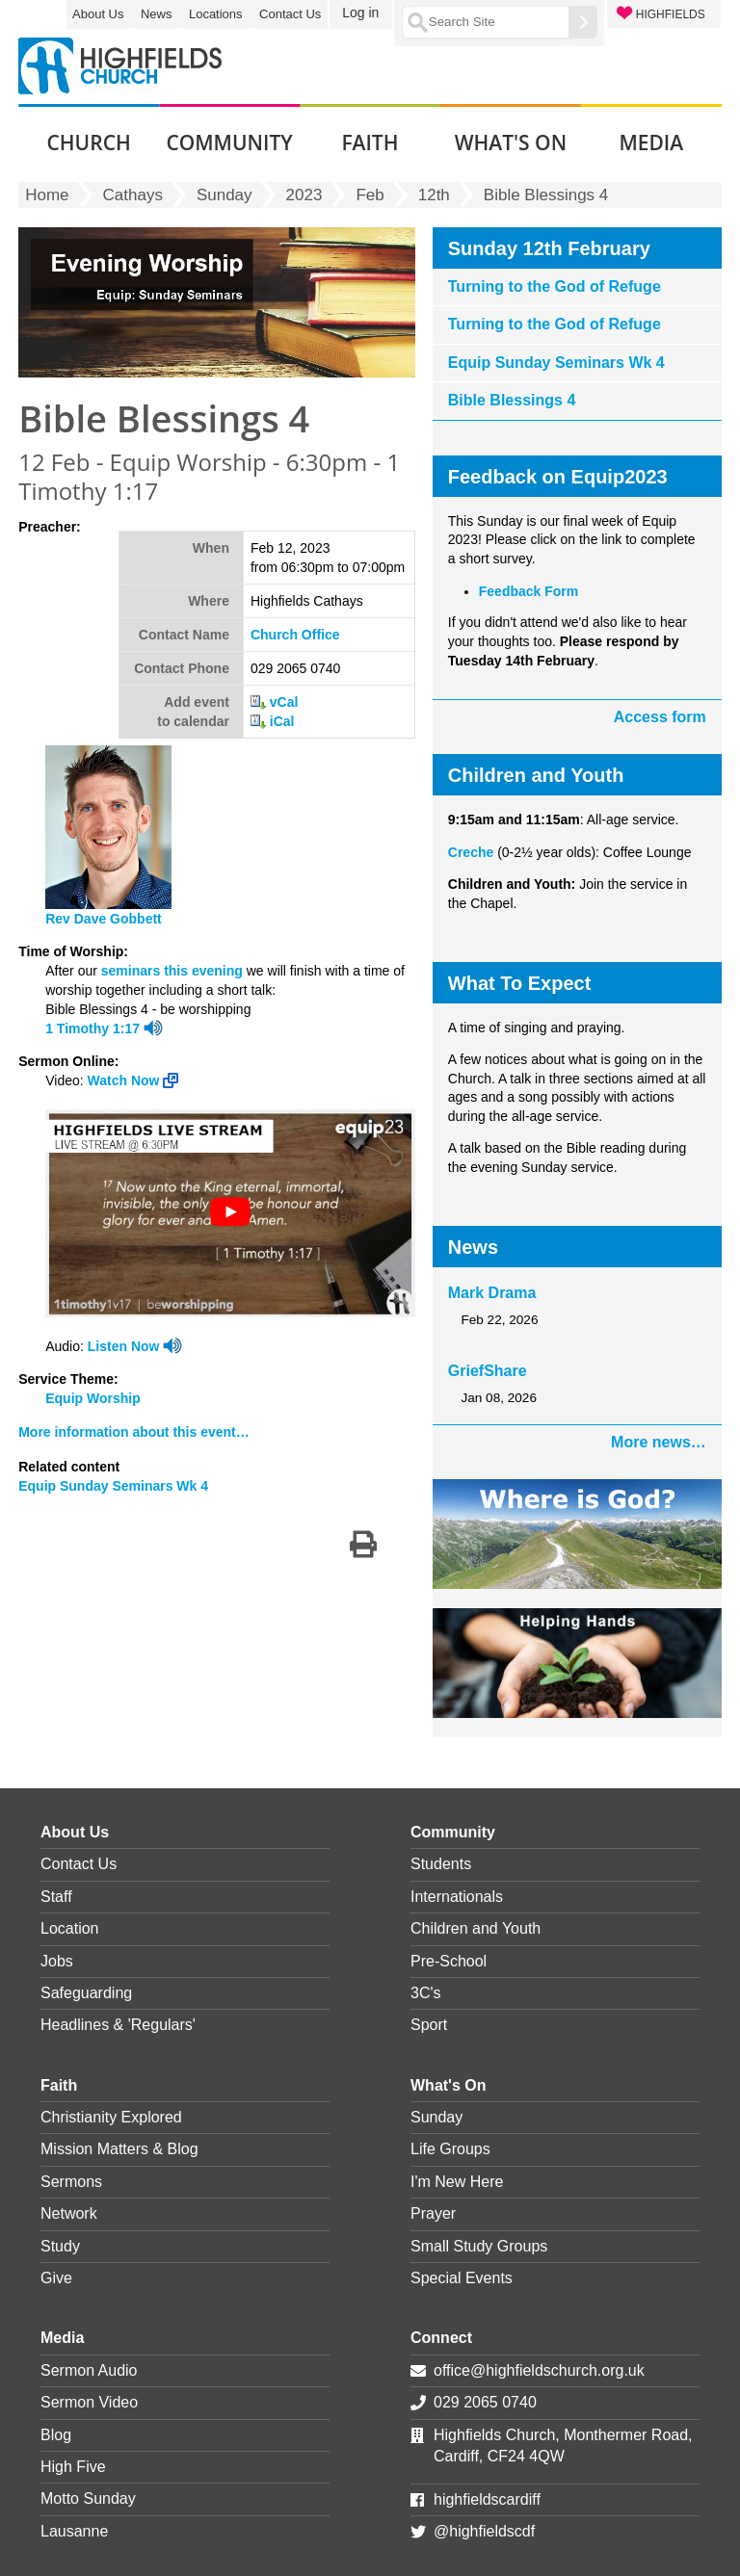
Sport (428, 2025)
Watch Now (133, 1080)
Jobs (56, 1961)
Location (69, 1928)
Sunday (224, 195)
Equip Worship (93, 1398)
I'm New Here (456, 2181)
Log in (360, 12)
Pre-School (448, 1961)
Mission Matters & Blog (119, 2149)
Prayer (433, 2213)
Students (440, 1864)
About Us (97, 14)
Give (56, 2278)
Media (62, 2337)
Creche (470, 852)
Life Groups (450, 2149)
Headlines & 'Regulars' (118, 2025)
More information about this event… (134, 1432)
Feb (369, 195)
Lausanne (74, 2531)
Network (68, 2213)
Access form (660, 717)
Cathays (133, 195)
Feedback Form (528, 591)
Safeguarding (86, 1993)
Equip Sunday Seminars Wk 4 (113, 1486)
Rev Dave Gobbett (103, 918)
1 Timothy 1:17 (92, 1028)
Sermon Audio (89, 2370)
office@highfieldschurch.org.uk (539, 2370)
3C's (425, 1993)
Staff (56, 1896)
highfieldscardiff (487, 2499)
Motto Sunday (88, 2498)
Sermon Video (89, 2402)
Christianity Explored (111, 2117)
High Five (73, 2467)
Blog (55, 2435)
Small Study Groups (478, 2246)
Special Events (461, 2278)
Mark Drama (492, 1293)
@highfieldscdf (484, 2531)
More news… (658, 1442)
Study (60, 2246)
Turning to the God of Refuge (554, 286)
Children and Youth (475, 1928)
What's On (448, 2085)
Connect (441, 2337)
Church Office (295, 634)
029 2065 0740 (485, 2402)
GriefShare (487, 1371)
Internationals (456, 1896)
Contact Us (290, 14)
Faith (58, 2085)
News (156, 14)
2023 (304, 195)
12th (434, 195)
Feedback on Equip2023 (558, 476)
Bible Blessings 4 (512, 400)
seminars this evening (172, 970)
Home (46, 195)
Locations (216, 14)
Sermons (71, 2181)
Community (452, 1832)
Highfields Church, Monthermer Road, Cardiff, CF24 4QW (563, 2445)
